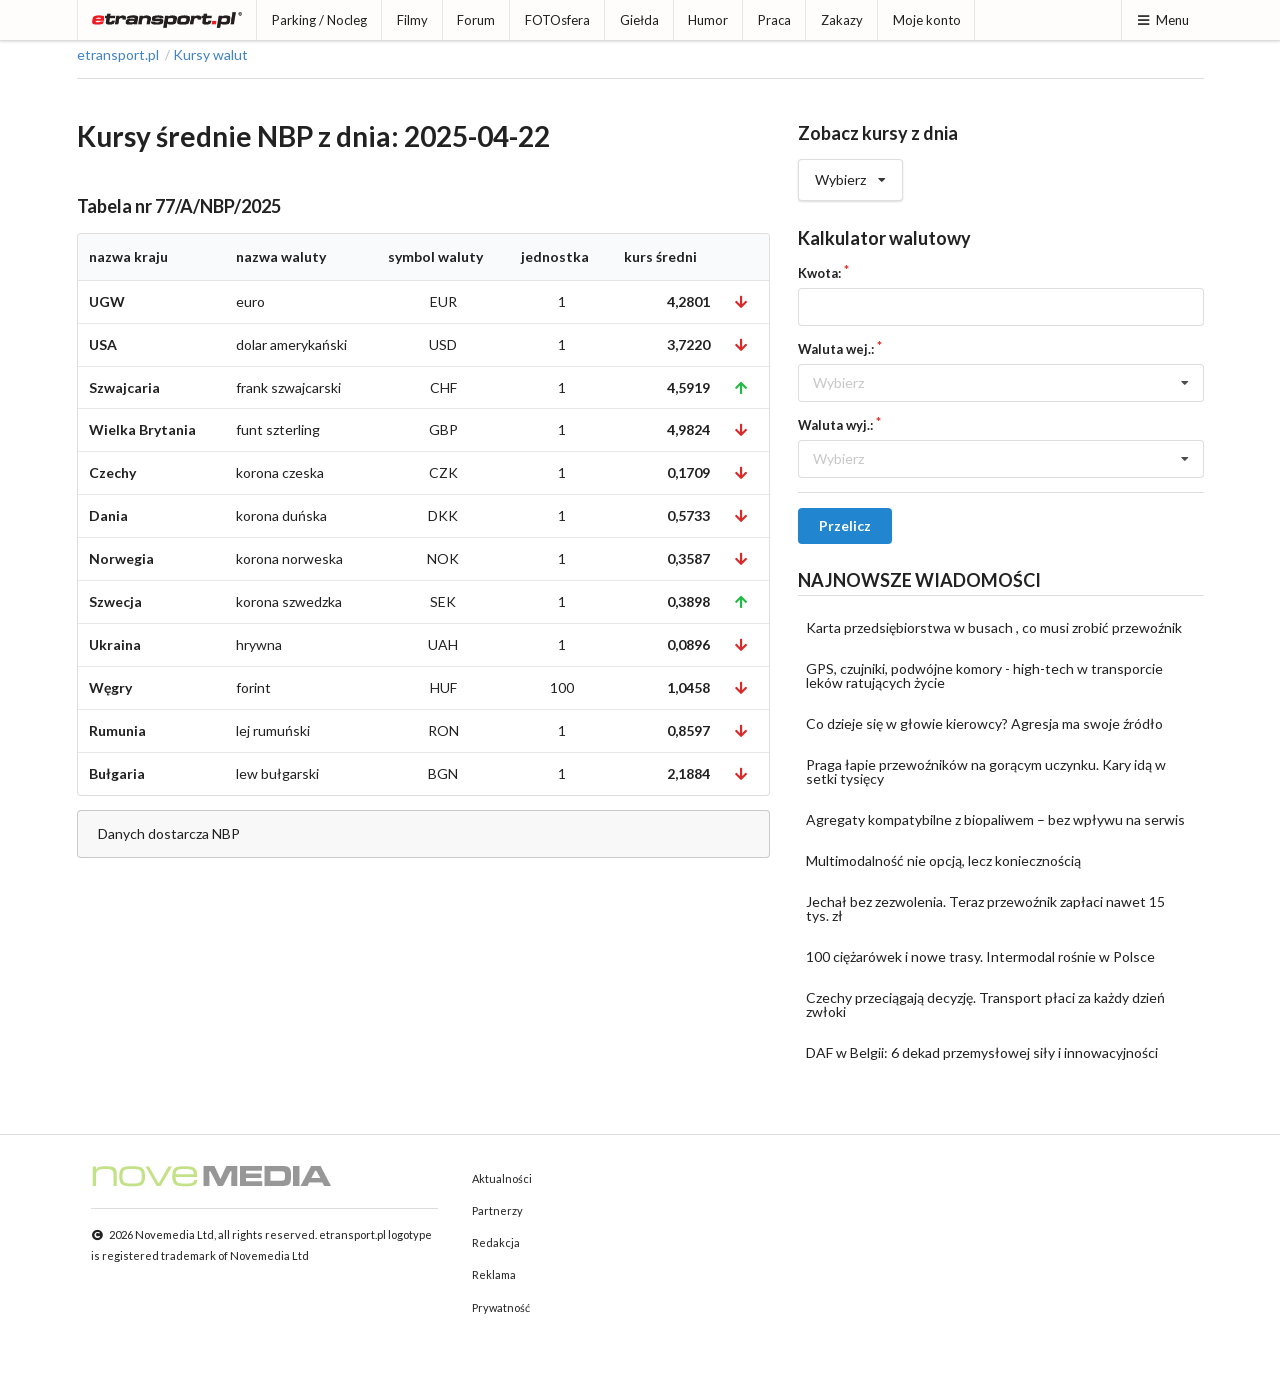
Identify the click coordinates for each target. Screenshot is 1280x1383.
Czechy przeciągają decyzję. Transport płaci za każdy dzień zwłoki (985, 1004)
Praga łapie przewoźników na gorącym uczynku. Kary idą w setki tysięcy (986, 771)
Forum (476, 20)
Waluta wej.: (836, 349)
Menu (1162, 20)
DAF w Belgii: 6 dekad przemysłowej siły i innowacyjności (982, 1052)
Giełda (639, 20)
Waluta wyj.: (835, 425)
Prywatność (501, 1307)
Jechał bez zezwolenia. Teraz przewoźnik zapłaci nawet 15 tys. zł (985, 908)
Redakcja (496, 1242)
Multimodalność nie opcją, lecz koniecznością (943, 860)
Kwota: (819, 273)
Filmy (412, 20)
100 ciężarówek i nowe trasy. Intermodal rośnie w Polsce (980, 956)
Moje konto (927, 20)
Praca (774, 20)
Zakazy (842, 20)
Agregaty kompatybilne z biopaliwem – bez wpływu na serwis (995, 819)
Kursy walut (210, 55)
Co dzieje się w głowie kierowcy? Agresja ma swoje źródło (984, 723)
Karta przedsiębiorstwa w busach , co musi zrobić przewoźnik (994, 627)
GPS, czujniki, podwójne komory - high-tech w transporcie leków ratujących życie (984, 675)
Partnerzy (497, 1210)
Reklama (494, 1274)
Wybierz (850, 174)
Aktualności (502, 1178)
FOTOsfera (557, 20)
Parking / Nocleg (319, 20)
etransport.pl (118, 55)
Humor (708, 20)
